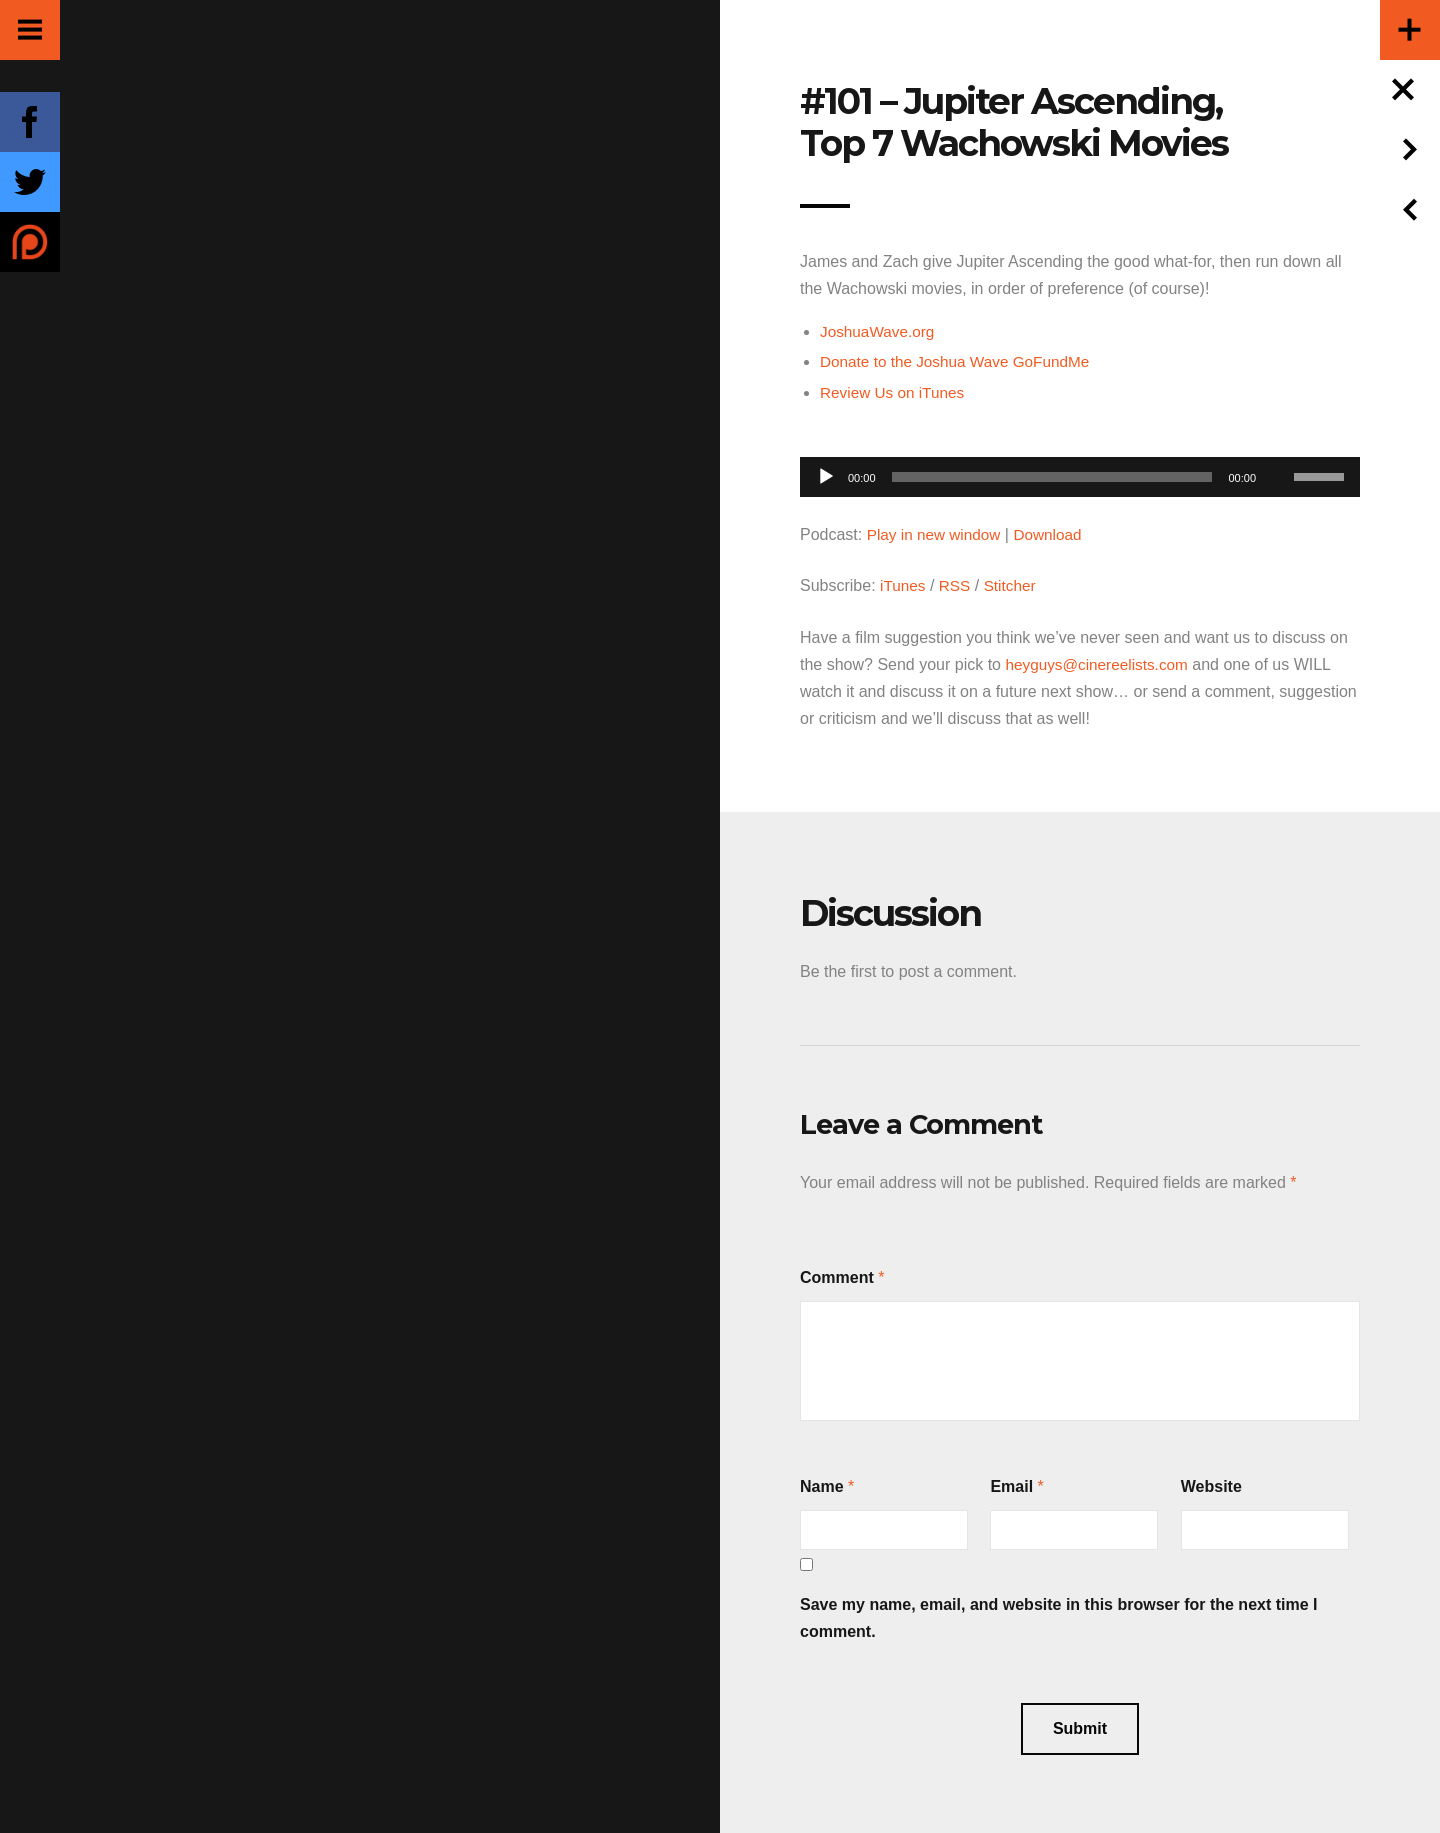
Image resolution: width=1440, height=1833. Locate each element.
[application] (1080, 470)
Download (1054, 533)
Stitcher (1014, 584)
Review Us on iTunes (895, 391)
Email (1011, 1484)
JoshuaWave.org (879, 331)
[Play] (826, 476)
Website (1211, 1484)
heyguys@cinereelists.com (1100, 662)
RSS (957, 584)
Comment (837, 1275)
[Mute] (1278, 445)
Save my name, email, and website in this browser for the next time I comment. (1059, 1616)
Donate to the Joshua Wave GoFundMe (960, 361)
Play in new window (937, 533)
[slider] (1052, 476)
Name (822, 1484)
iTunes (903, 584)
